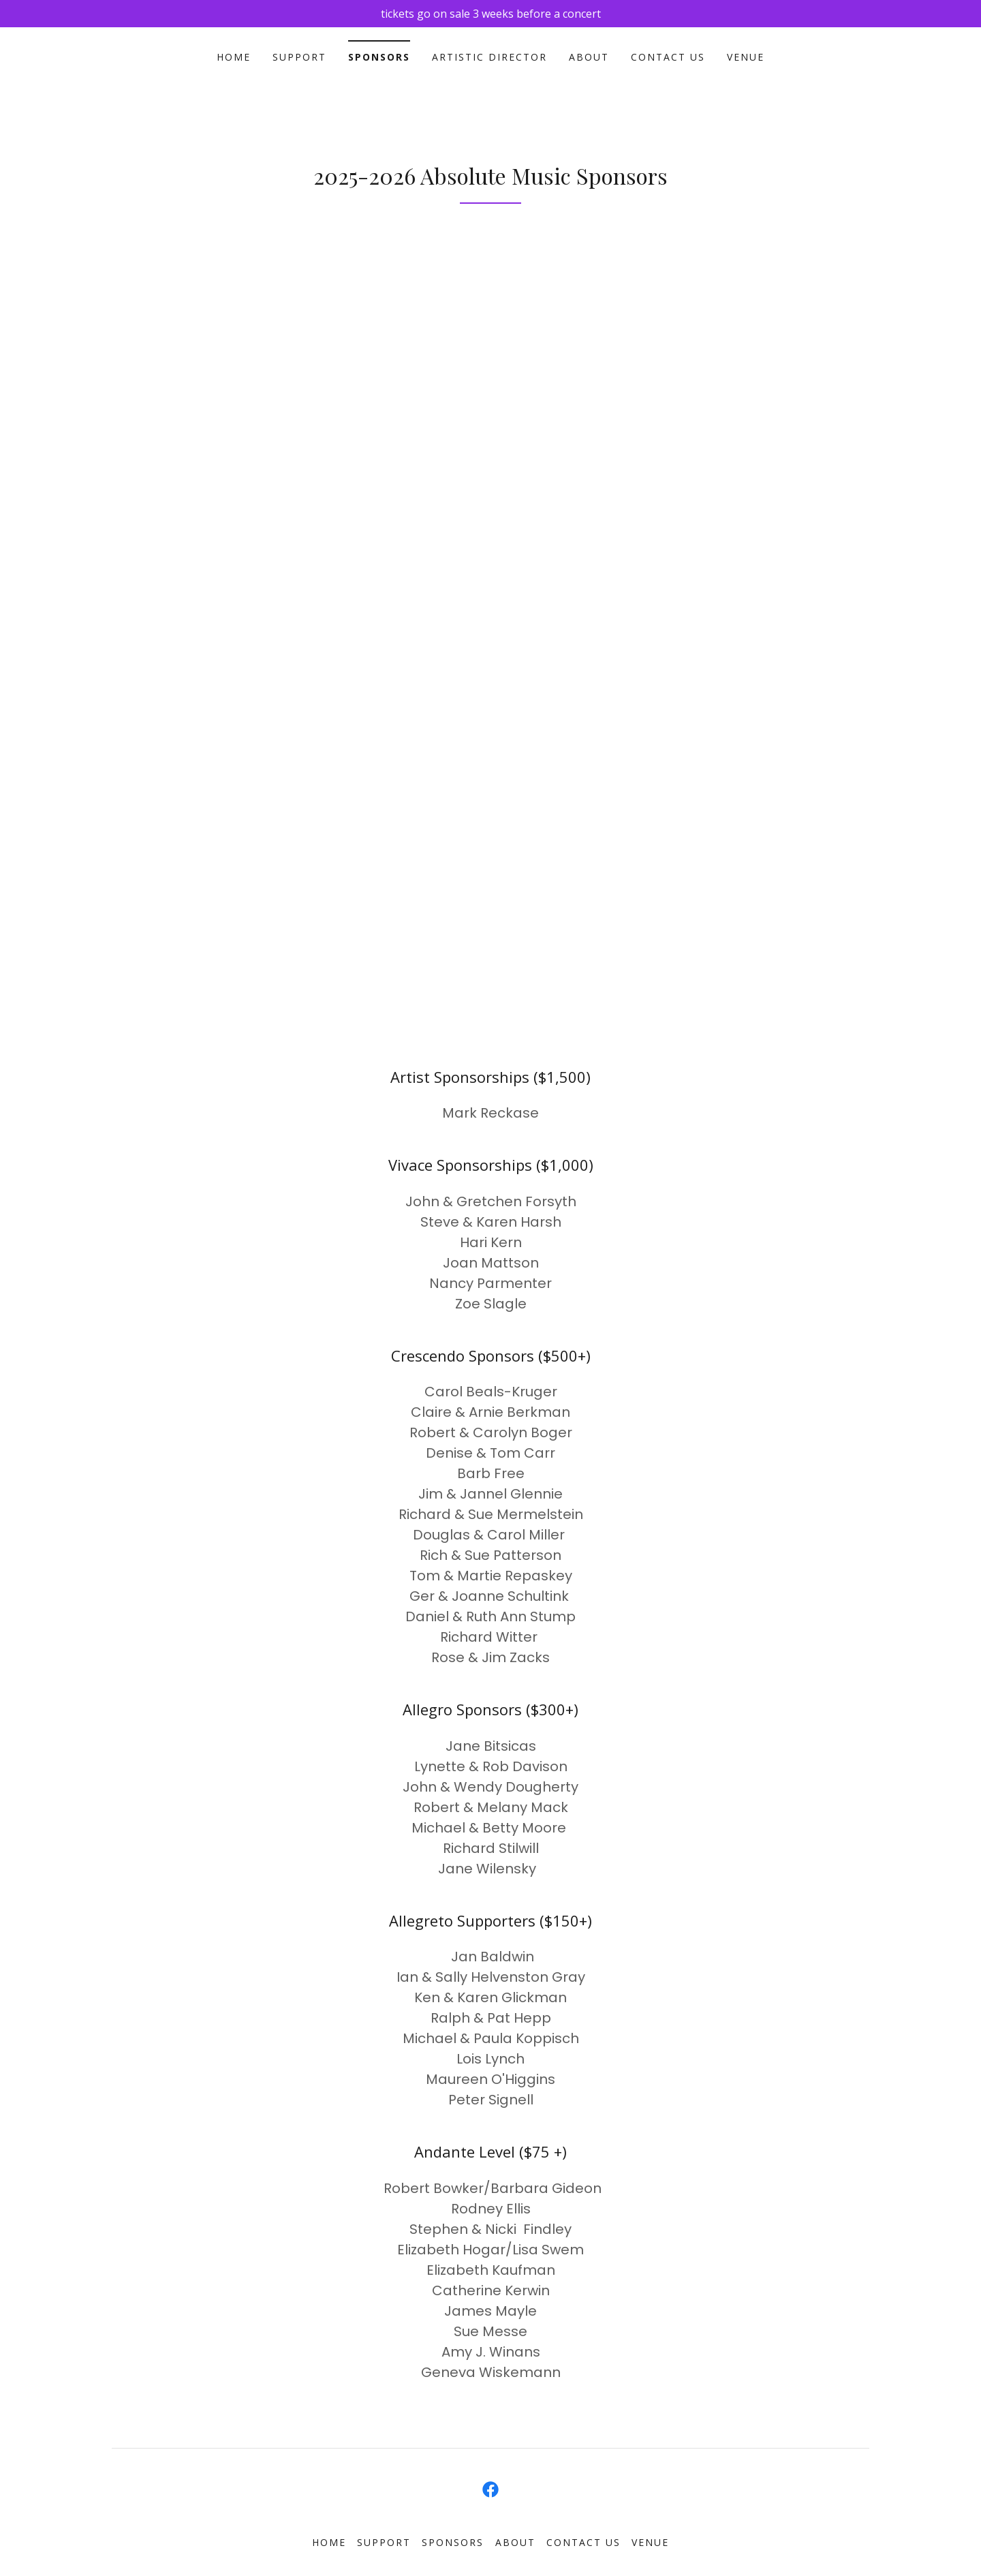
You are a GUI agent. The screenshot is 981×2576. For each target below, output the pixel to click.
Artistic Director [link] (489, 56)
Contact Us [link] (668, 56)
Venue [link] (745, 56)
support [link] (299, 56)
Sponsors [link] (379, 56)
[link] (490, 2489)
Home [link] (234, 56)
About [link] (589, 56)
